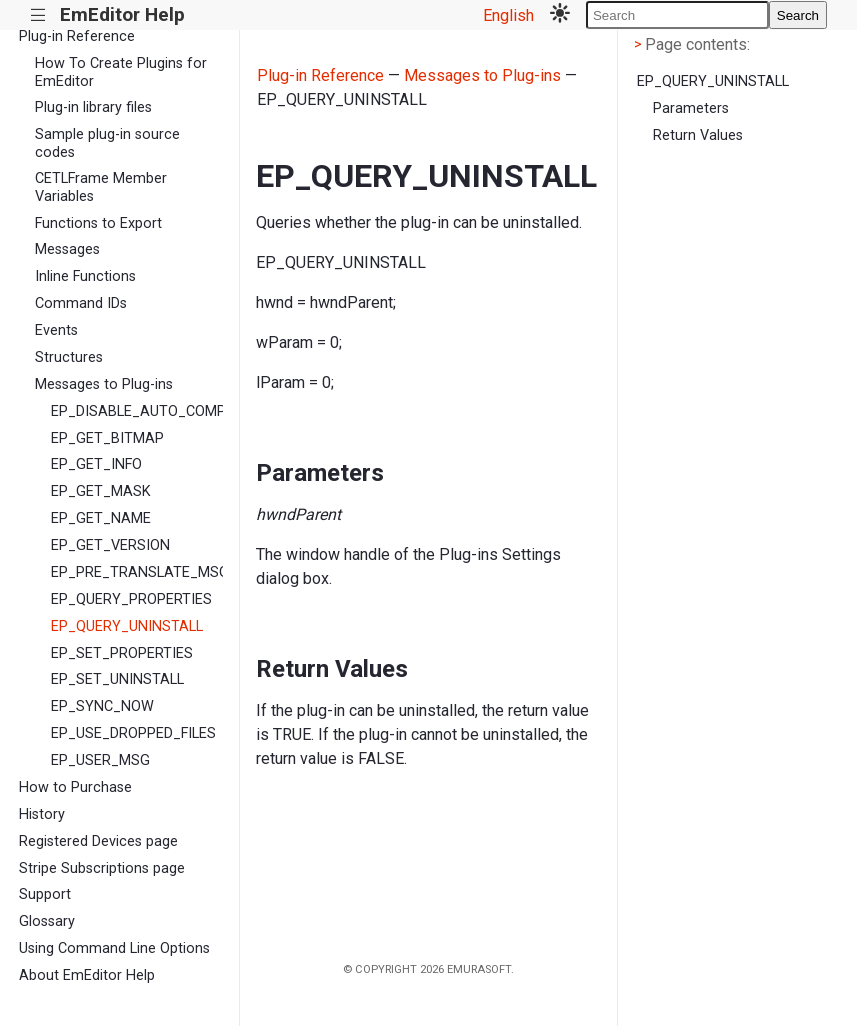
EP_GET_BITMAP (107, 438)
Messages (67, 249)
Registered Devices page (98, 841)
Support (45, 894)
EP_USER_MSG (100, 760)
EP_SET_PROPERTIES (122, 653)
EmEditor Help (122, 14)
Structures (69, 357)
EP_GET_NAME (101, 518)
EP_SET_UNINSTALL (117, 679)
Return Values (698, 135)
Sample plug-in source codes (107, 143)
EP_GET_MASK (101, 491)
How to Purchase (75, 787)
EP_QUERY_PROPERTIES (131, 599)
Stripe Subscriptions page (102, 868)
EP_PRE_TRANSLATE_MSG (137, 572)
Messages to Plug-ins (104, 384)
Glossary (47, 921)
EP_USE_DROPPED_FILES (133, 733)
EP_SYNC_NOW (102, 706)
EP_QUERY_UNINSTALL (127, 626)
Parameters (691, 108)
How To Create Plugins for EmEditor (121, 72)
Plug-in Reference (77, 36)
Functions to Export (98, 223)
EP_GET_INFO (96, 464)
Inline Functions (85, 276)
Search (798, 15)
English (508, 15)
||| (38, 15)
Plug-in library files (93, 107)
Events (56, 330)
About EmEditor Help (87, 975)
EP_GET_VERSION (110, 545)
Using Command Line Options (114, 948)
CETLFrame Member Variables (101, 187)
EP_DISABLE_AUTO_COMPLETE (137, 411)
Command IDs (81, 303)
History (42, 814)
